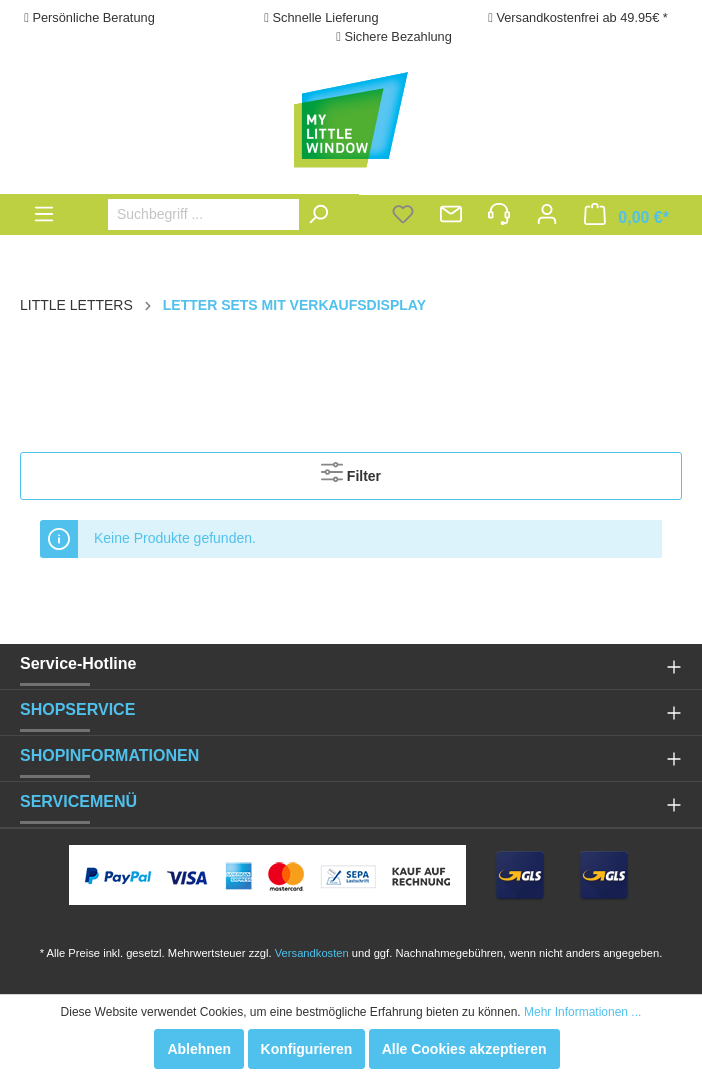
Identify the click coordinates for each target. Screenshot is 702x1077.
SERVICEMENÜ (78, 801)
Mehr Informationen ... (582, 1012)
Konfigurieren (307, 1049)
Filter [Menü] (351, 471)
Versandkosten (312, 953)
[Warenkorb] (626, 216)
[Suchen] (323, 214)
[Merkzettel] (403, 216)
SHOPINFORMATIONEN (109, 755)
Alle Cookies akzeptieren (464, 1049)
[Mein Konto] (547, 216)
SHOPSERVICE (77, 709)
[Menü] (44, 214)
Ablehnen (199, 1049)
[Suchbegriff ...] (224, 214)
